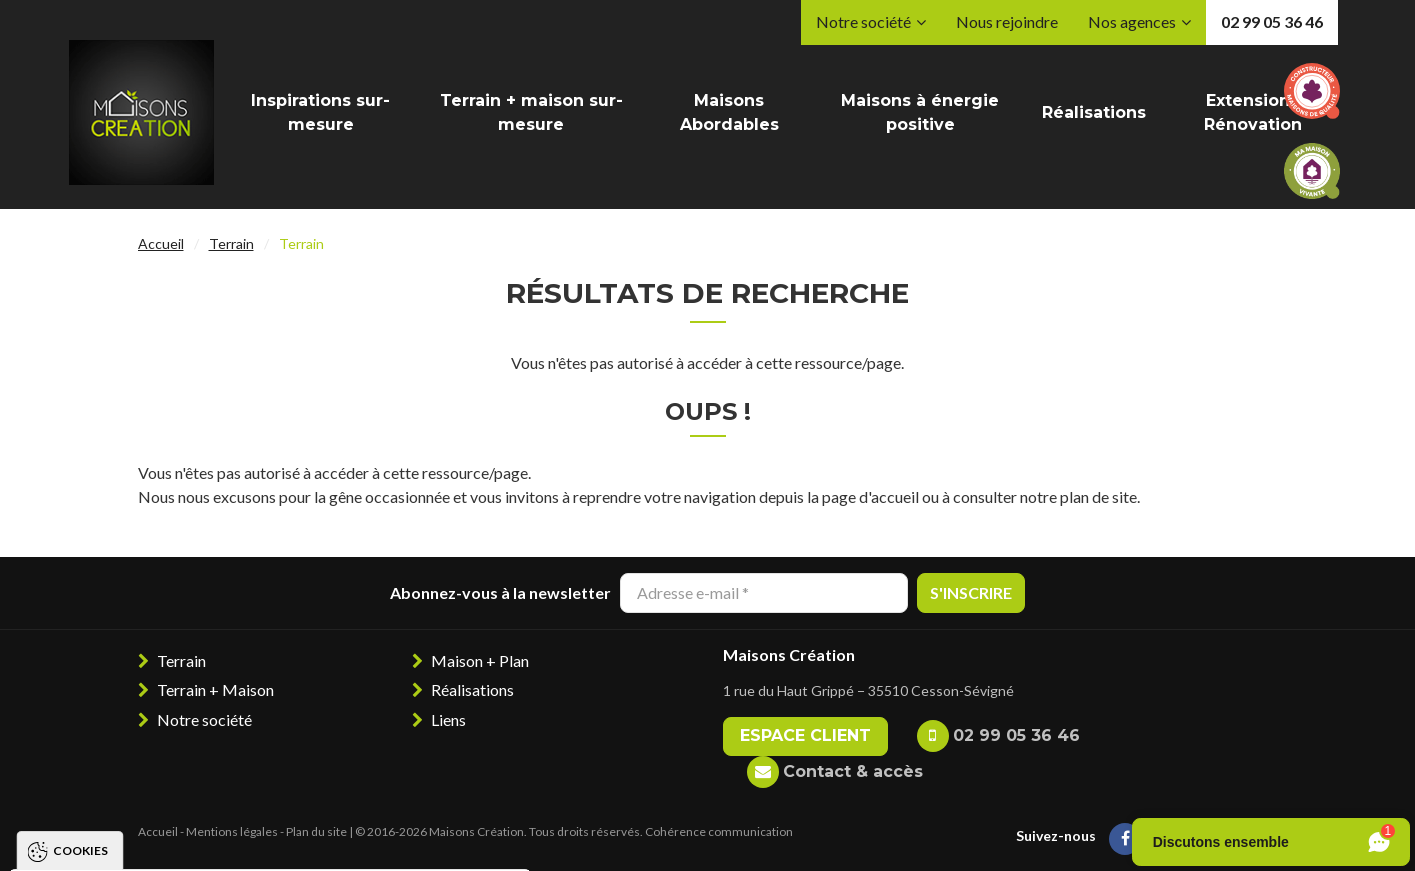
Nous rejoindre (1007, 21)
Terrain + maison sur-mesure (531, 112)
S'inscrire (971, 592)
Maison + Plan (480, 660)
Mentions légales (232, 831)
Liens (448, 719)
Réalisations (1094, 112)
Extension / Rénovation (1253, 112)
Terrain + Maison (215, 689)
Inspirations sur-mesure (320, 112)
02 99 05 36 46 (1272, 21)
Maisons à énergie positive (920, 112)
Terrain (231, 243)
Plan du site (316, 831)
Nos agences (1132, 21)
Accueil (161, 243)
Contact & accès (853, 771)
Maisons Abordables (729, 112)
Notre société (863, 21)
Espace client (805, 735)
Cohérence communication (719, 831)
